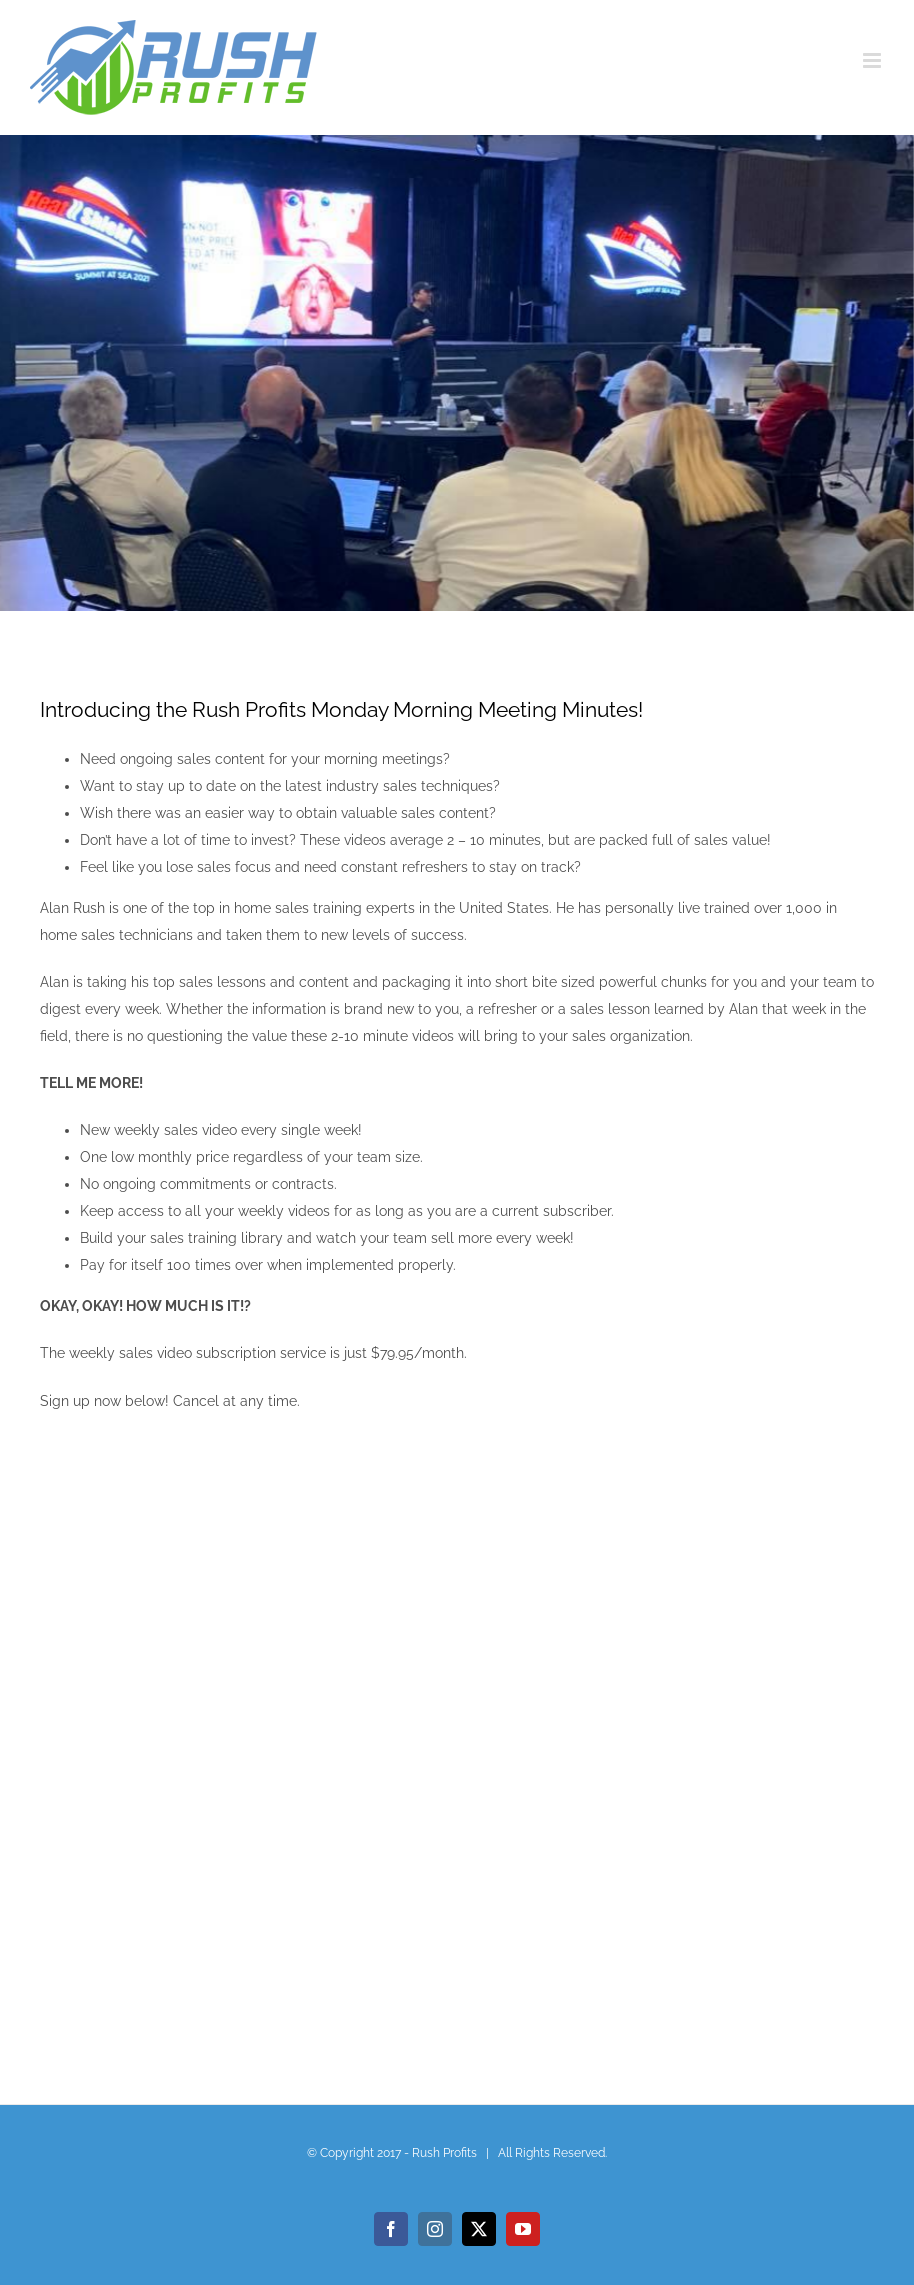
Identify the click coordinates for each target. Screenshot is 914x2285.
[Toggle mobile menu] (873, 60)
